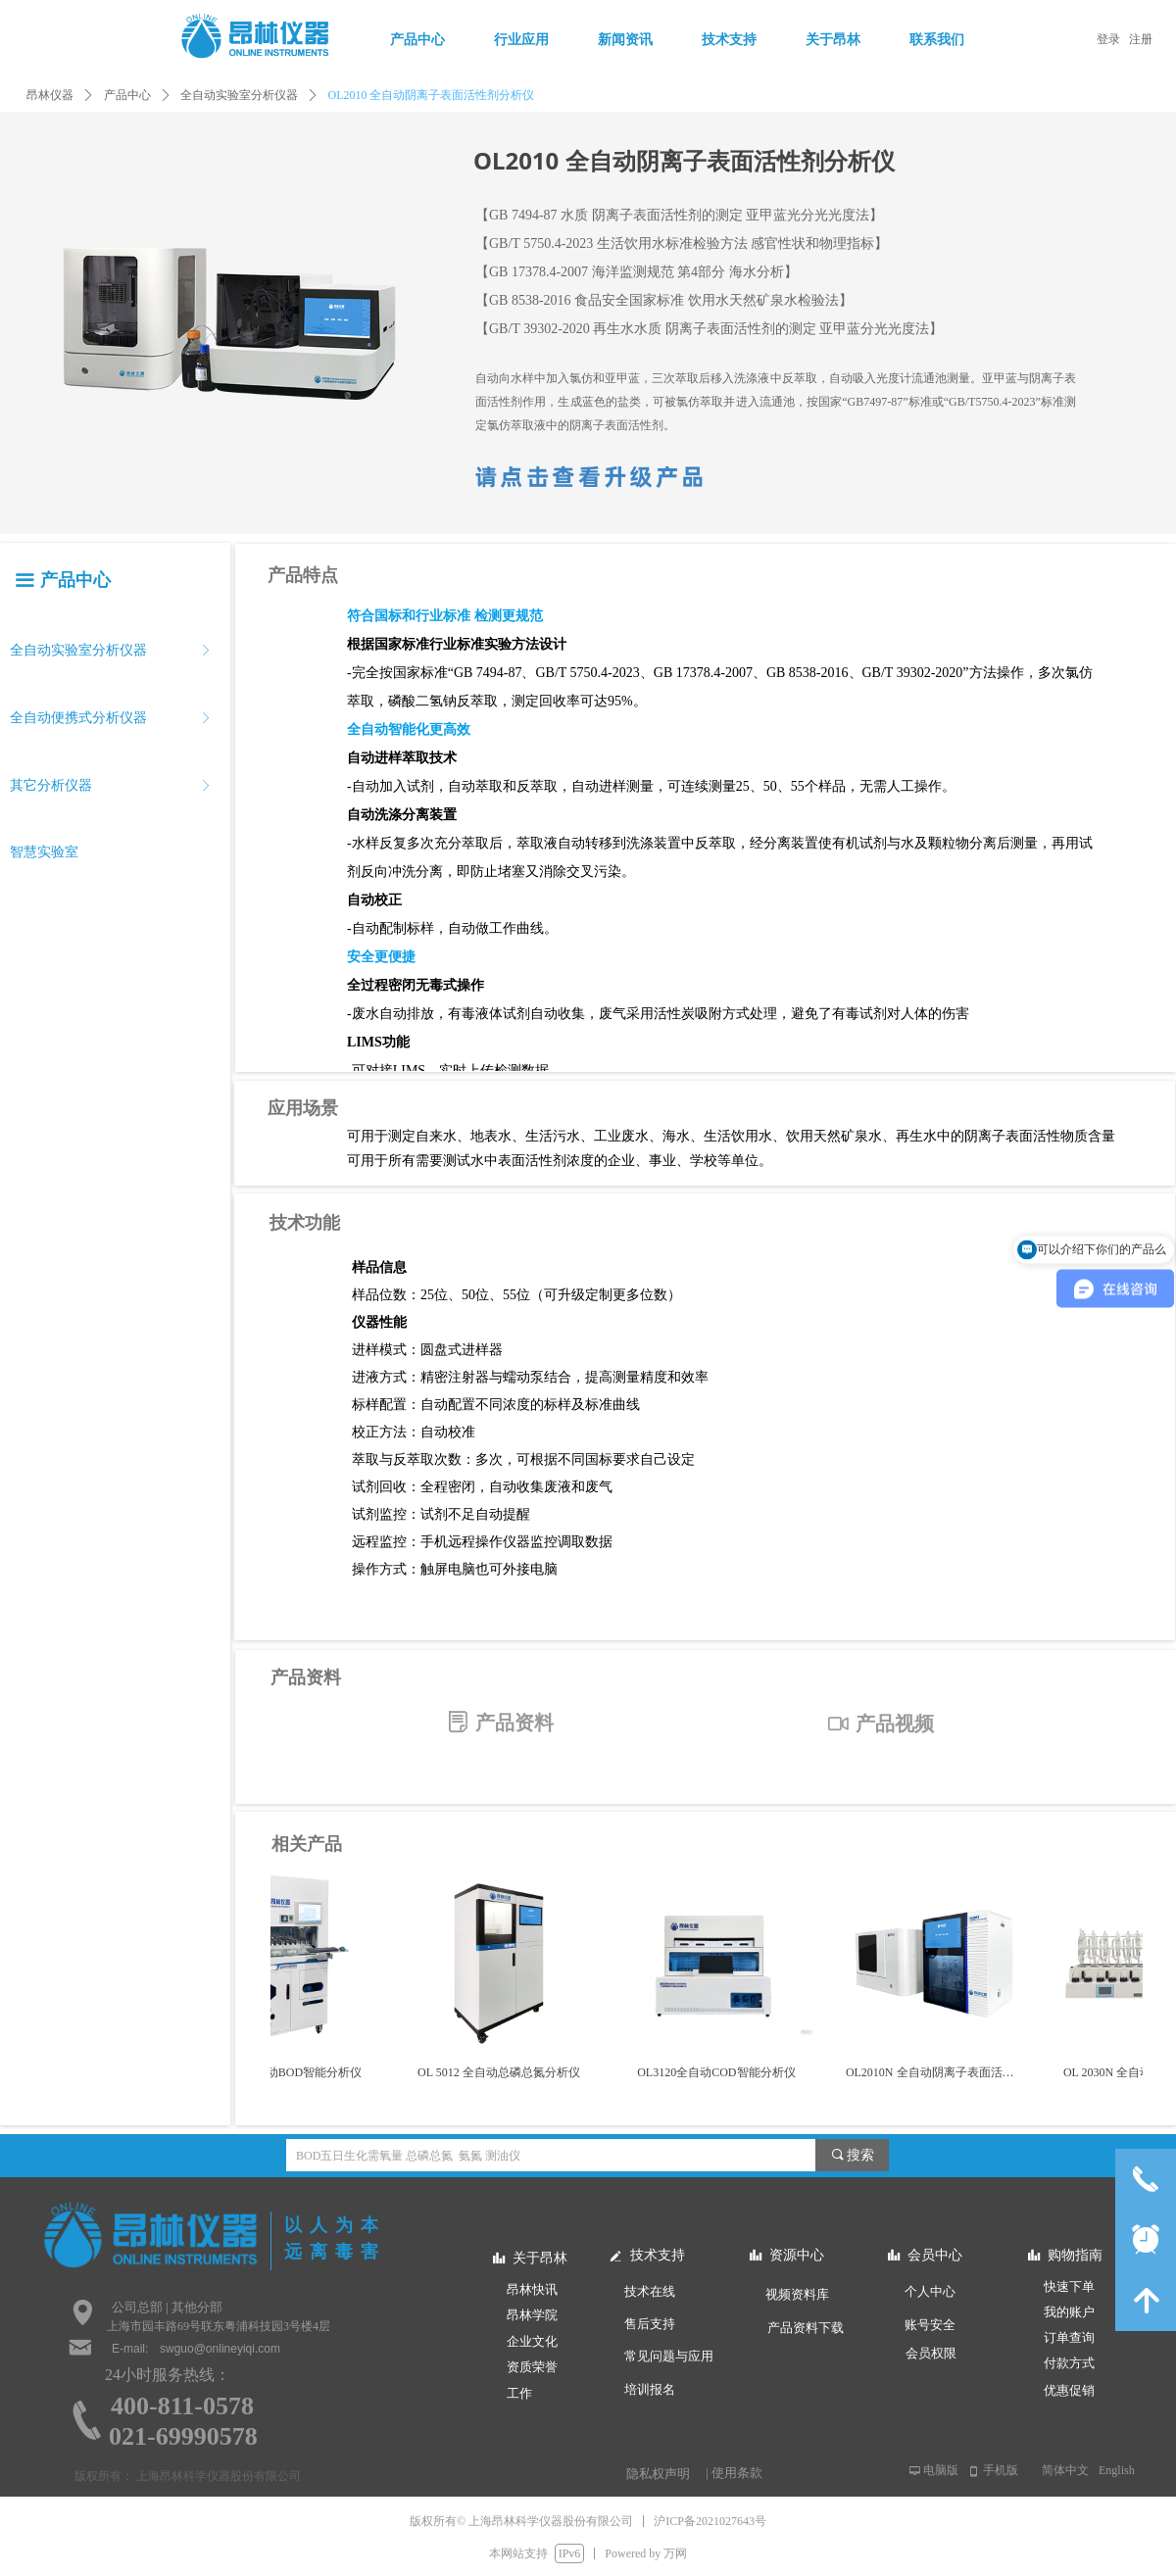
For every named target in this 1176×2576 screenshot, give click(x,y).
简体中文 (1065, 2470)
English (1117, 2470)
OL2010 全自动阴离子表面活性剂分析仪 (431, 95)
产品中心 (127, 95)
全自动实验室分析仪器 (239, 95)
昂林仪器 (50, 95)
